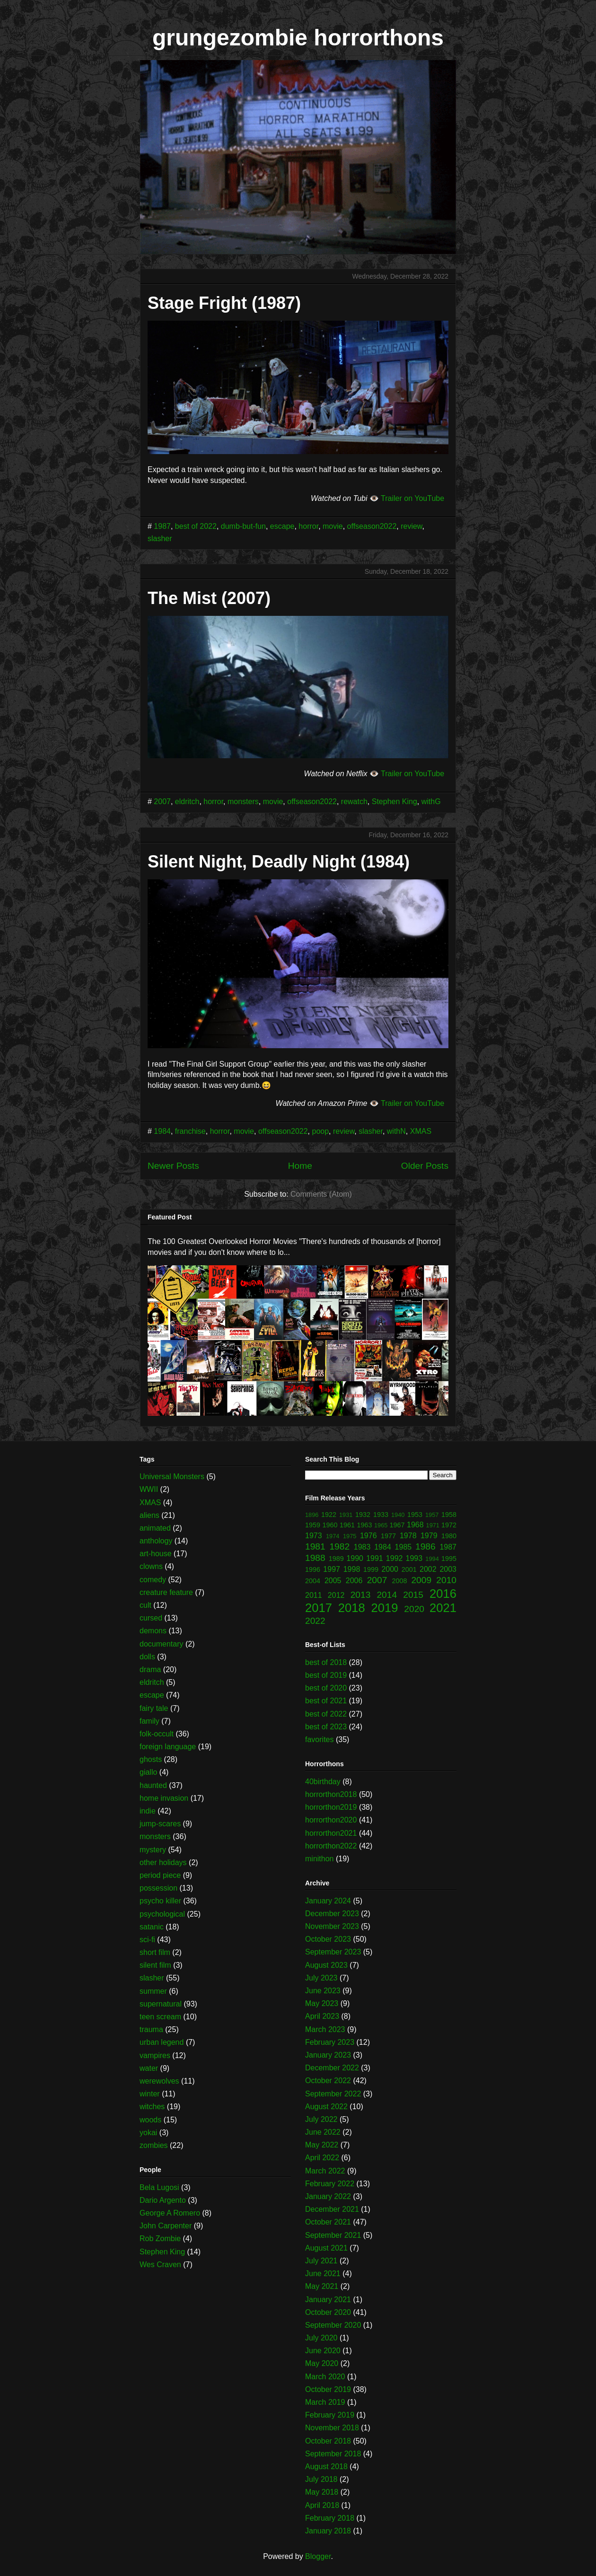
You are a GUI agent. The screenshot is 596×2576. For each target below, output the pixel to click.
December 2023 (332, 1914)
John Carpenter (166, 2226)
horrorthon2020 (331, 1820)
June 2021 (323, 2273)
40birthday (323, 1782)
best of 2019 (326, 1675)
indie (148, 1811)
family (149, 1721)
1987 (162, 526)
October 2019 (328, 2389)
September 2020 (333, 2325)
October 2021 (328, 2222)
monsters (243, 801)
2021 (442, 1607)
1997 (331, 1569)
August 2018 (326, 2466)
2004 (312, 1581)
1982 (339, 1546)
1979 (429, 1536)
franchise (190, 1131)
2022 (315, 1621)
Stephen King (394, 801)
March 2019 (325, 2402)
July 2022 (321, 2119)
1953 (414, 1514)
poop (320, 1131)
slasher (160, 538)
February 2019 (329, 2415)
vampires (155, 2055)
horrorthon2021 (331, 1833)
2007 (162, 801)
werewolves (159, 2081)
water (149, 2068)
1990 (354, 1558)
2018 (351, 1607)
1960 (330, 1525)
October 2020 (328, 2312)
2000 (389, 1569)
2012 (336, 1595)
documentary (162, 1644)
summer (153, 1991)
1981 (315, 1546)
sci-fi (147, 1940)
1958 (448, 1514)
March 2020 (325, 2377)
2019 (384, 1607)
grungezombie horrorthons (298, 37)
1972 (448, 1525)
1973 (313, 1536)
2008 (399, 1581)
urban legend (162, 2042)
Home (300, 1166)
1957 (431, 1514)
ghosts (151, 1759)
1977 (388, 1536)
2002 (428, 1569)
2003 (447, 1569)
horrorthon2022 (331, 1846)
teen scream (160, 2017)
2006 (354, 1581)
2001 (409, 1569)
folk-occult (157, 1734)
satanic (152, 1927)
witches (152, 2107)
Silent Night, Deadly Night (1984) (279, 861)
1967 (397, 1525)
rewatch (354, 801)
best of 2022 (196, 526)
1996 (312, 1569)
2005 (333, 1581)
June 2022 (323, 2132)
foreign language (168, 1747)
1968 (415, 1525)
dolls (147, 1657)
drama (150, 1669)
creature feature (166, 1592)
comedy (153, 1580)
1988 (315, 1558)
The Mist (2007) (209, 598)
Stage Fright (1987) (224, 303)
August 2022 (326, 2107)
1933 (380, 1514)
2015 (413, 1595)
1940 (397, 1514)
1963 (364, 1525)
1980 (448, 1536)
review (411, 526)
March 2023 (325, 2029)
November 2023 (332, 1926)
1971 (432, 1525)
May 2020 (321, 2363)
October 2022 (328, 2081)
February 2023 (329, 2042)
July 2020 (321, 2338)
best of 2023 (326, 1727)
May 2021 (321, 2286)
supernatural (161, 2004)
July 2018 (321, 2479)
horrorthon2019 (331, 1807)
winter (150, 2094)
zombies (154, 2145)
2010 (446, 1580)
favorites (319, 1739)
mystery (153, 1850)
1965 (380, 1525)
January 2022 (328, 2196)
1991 (374, 1558)
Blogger (318, 2556)
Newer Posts (173, 1166)
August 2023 (326, 1965)
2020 (414, 1609)
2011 (313, 1595)
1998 (351, 1569)
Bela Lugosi (159, 2187)
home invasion (164, 1798)
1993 (414, 1558)
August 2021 (326, 2248)
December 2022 (332, 2068)
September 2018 (333, 2454)
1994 (431, 1558)
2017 (318, 1607)
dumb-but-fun (243, 526)
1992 (394, 1558)
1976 (368, 1536)
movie (333, 526)
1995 (448, 1558)
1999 (370, 1569)
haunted (153, 1785)
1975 (349, 1536)
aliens (149, 1515)
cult (145, 1605)
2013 (361, 1595)
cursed (151, 1618)
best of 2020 (326, 1688)
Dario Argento (163, 2200)
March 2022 (325, 2171)
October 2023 (328, 1939)
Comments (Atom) (321, 1194)
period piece (160, 1875)
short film (155, 1952)
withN (396, 1131)
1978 (408, 1536)
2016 (442, 1593)
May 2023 (321, 2003)
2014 (387, 1595)
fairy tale (154, 1708)
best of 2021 (326, 1701)
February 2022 (329, 2184)
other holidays (163, 1862)
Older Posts (424, 1166)
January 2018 (328, 2531)
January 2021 (328, 2300)
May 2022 (321, 2145)
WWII (149, 1489)
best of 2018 (326, 1662)
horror (308, 526)
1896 (311, 1514)
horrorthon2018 (331, 1794)
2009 (421, 1580)
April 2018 (322, 2505)
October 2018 (328, 2441)
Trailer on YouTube (412, 498)
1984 (162, 1131)
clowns (151, 1566)
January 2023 (328, 2055)
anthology (156, 1541)
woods (150, 2120)
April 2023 (322, 2016)
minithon (319, 1859)
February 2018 (329, 2518)
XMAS (420, 1131)
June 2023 (323, 1991)
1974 (332, 1536)
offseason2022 (372, 526)
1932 (362, 1514)
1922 (328, 1514)
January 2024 (328, 1901)
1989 (336, 1558)
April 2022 (322, 2158)
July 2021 (321, 2261)
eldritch (187, 801)
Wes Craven (160, 2265)
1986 (425, 1546)
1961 (347, 1525)
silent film (155, 1965)
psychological (162, 1914)
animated (155, 1528)
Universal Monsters (172, 1476)
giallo (148, 1772)
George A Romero (170, 2213)
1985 (403, 1547)
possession (158, 1888)
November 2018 (332, 2428)
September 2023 (333, 1952)
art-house (156, 1554)
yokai (148, 2133)
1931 (345, 1514)
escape (282, 526)
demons (153, 1631)
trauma (151, 2029)
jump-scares (160, 1824)
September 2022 (333, 2094)
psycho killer (160, 1901)
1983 (362, 1547)
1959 (312, 1525)
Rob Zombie (160, 2238)
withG (431, 801)
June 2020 (323, 2351)
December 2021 (332, 2209)
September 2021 (333, 2235)
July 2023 (321, 1978)
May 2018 (321, 2492)
